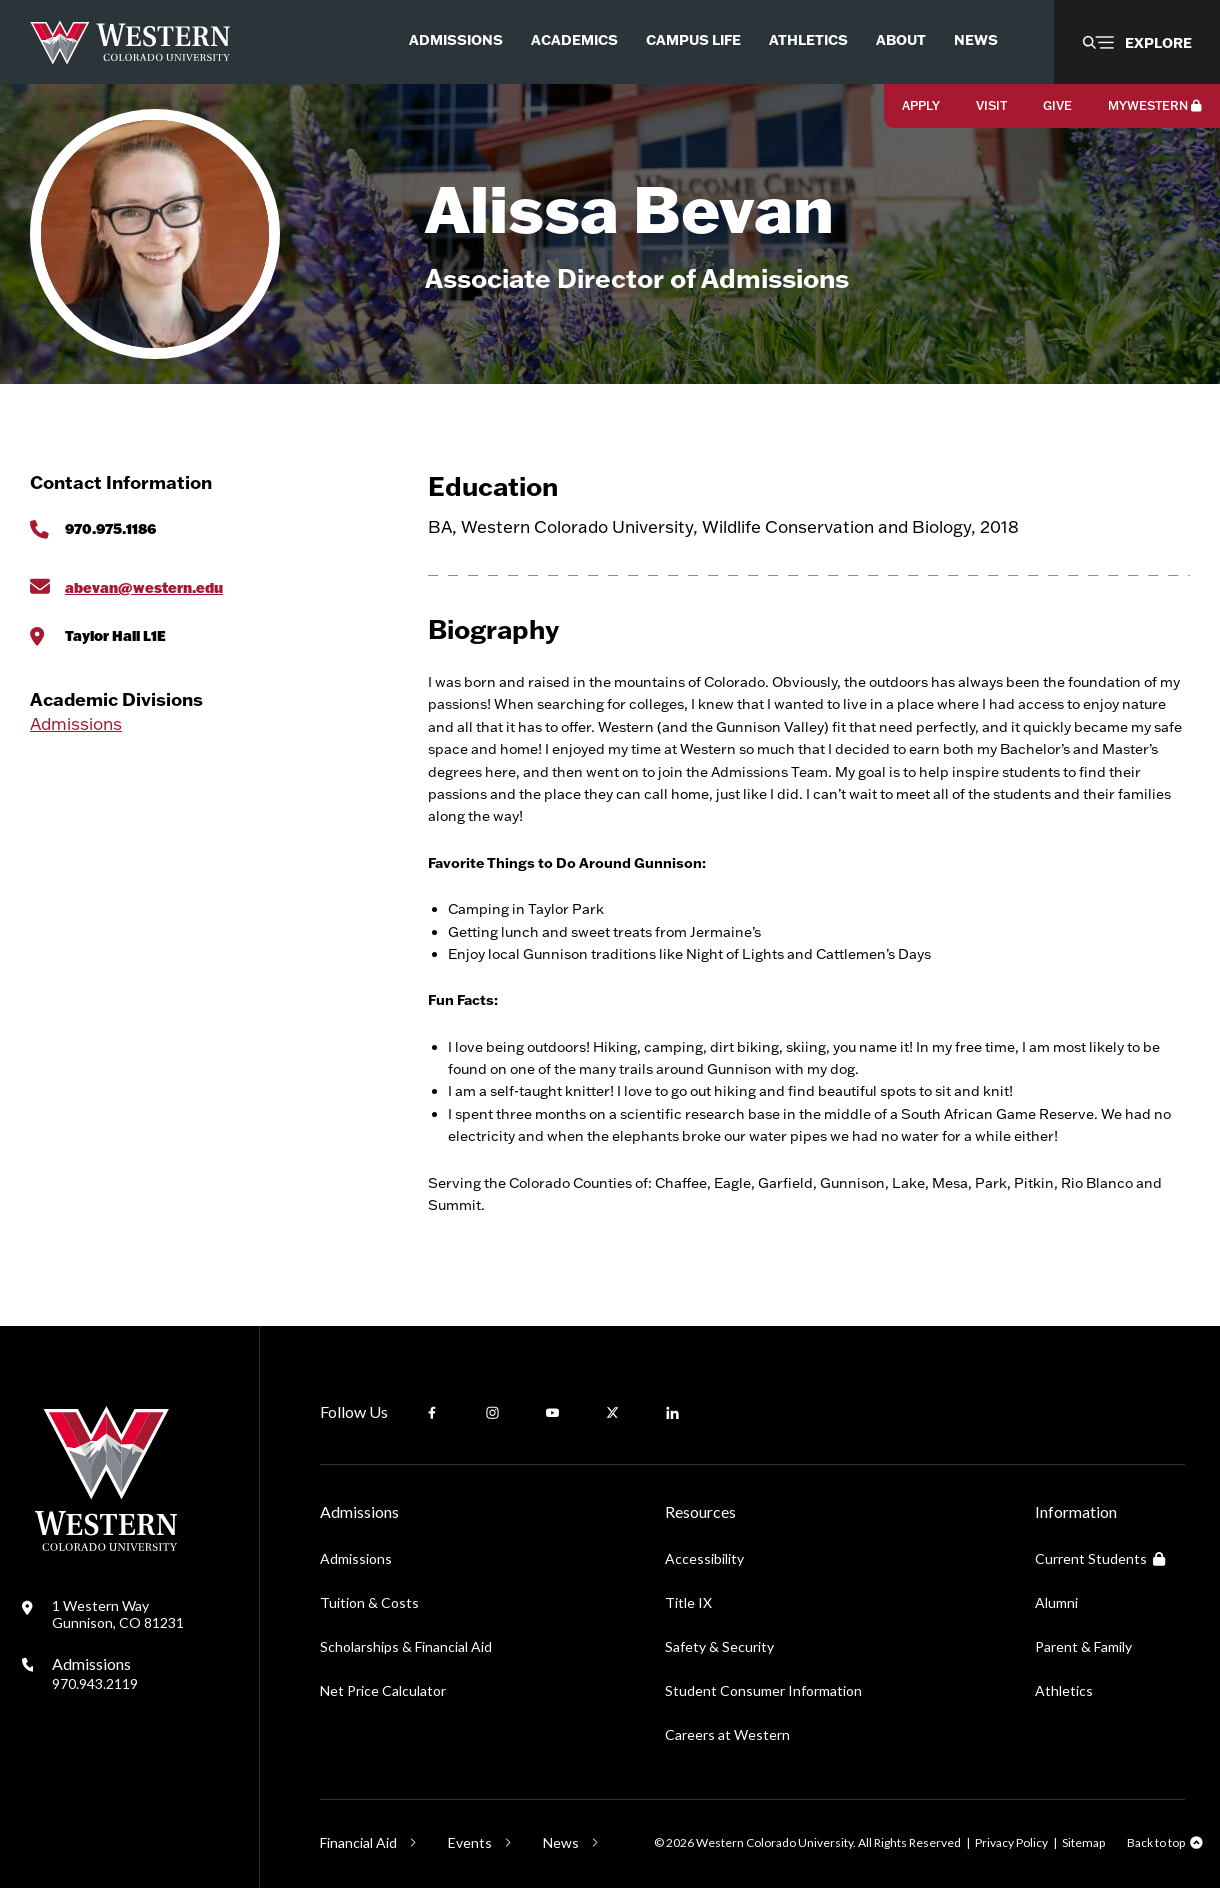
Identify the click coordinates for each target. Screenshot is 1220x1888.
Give (1057, 105)
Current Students (1100, 1558)
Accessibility (704, 1558)
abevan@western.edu (144, 587)
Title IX (688, 1602)
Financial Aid (358, 1842)
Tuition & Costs (369, 1602)
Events (470, 1842)
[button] (1137, 42)
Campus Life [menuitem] (693, 39)
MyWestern (1155, 105)
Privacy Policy (1011, 1842)
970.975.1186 (110, 528)
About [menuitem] (901, 39)
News (561, 1842)
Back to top (1156, 1842)
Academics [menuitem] (574, 39)
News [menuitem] (976, 39)
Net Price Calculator (383, 1690)
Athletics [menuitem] (808, 39)
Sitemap (1083, 1842)
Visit (991, 105)
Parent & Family (1083, 1646)
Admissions (76, 723)
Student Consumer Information (763, 1690)
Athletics (1064, 1690)
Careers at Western (727, 1734)
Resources (700, 1511)
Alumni (1056, 1602)
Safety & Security (719, 1646)
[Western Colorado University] (106, 1545)
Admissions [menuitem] (456, 39)
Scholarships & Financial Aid (406, 1646)
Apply (921, 105)
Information (1076, 1511)
